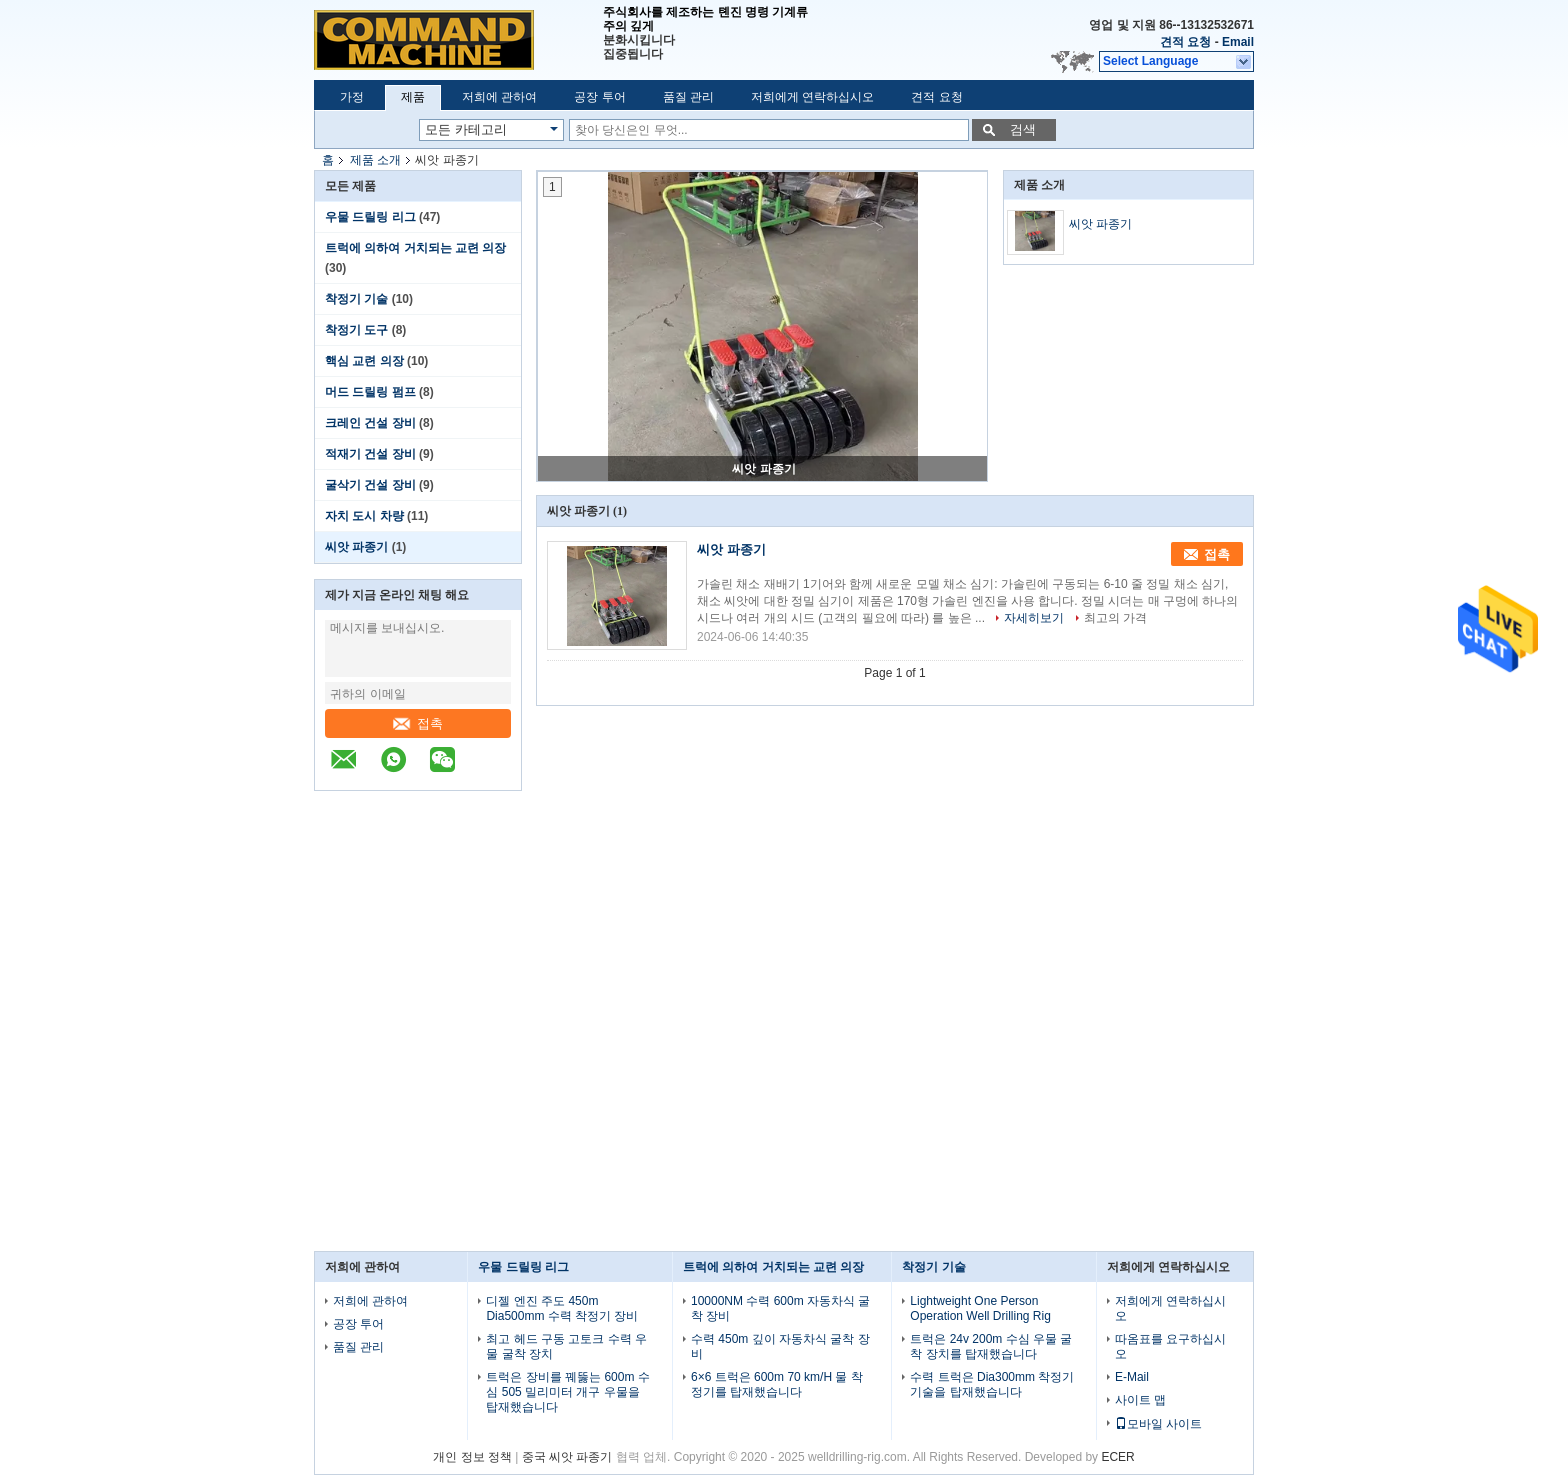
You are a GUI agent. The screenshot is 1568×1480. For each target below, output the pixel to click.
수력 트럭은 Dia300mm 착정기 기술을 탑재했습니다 (992, 1384)
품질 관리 (688, 97)
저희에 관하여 (499, 97)
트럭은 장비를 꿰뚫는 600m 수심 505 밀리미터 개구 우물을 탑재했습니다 (567, 1392)
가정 (352, 97)
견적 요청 (1185, 42)
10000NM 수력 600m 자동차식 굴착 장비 (780, 1308)
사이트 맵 (1140, 1400)
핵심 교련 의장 (364, 361)
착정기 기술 (356, 299)
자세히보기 (1034, 618)
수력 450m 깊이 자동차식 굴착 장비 (780, 1346)
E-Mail (1132, 1377)
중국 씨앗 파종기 (567, 1457)
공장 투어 (599, 97)
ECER (1117, 1457)
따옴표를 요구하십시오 (1170, 1346)
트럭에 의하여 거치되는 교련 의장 (415, 248)
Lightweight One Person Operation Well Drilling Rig (980, 1308)
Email (1238, 42)
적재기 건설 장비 (370, 454)
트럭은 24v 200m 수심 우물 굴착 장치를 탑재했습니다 (991, 1346)
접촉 (418, 723)
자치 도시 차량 (364, 516)
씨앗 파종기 (356, 547)
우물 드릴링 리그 (370, 217)
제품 (413, 97)
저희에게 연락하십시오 (812, 97)
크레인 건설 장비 (370, 423)
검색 (1023, 129)
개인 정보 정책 (472, 1457)
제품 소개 (375, 160)
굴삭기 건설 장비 (370, 485)
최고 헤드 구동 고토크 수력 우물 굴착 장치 (566, 1346)
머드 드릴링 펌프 (370, 392)
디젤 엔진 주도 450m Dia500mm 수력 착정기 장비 (562, 1308)
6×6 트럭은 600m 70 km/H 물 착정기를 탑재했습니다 (777, 1384)
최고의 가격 (1115, 618)
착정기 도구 (356, 330)
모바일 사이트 (1158, 1424)
